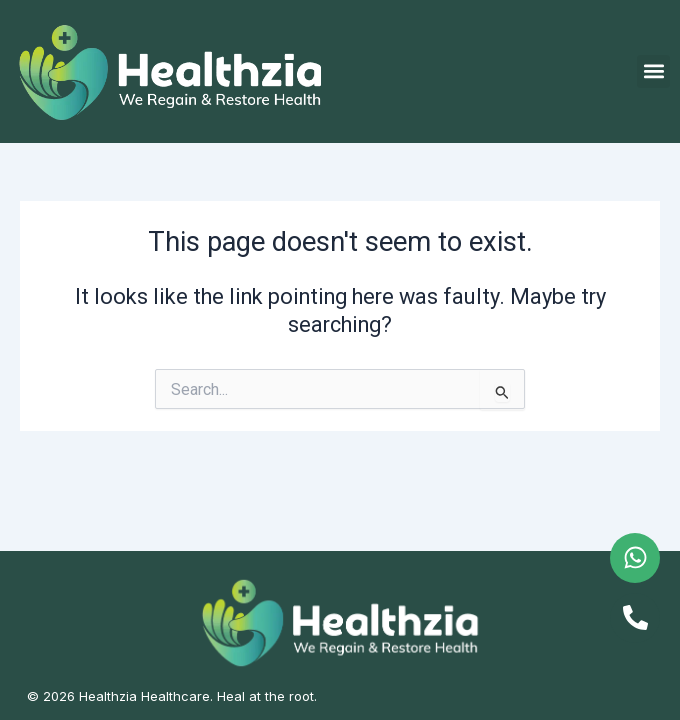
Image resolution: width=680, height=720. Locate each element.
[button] (653, 71)
